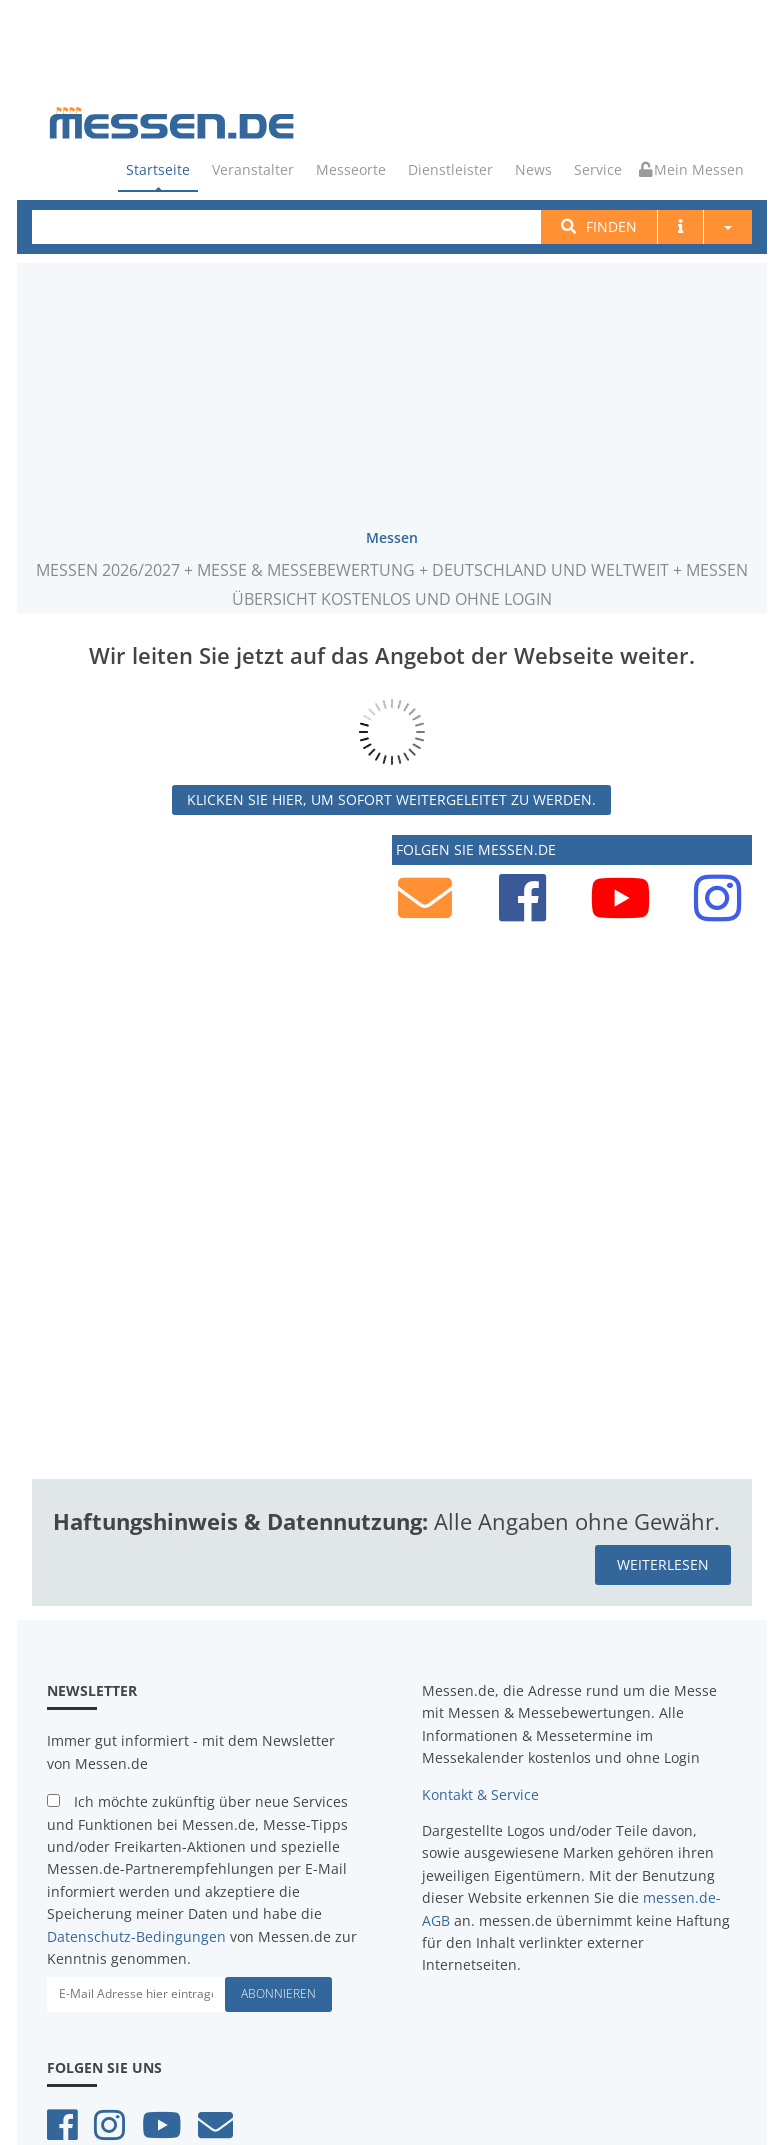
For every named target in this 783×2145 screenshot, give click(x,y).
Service (598, 169)
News (533, 169)
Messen (392, 535)
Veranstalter (253, 169)
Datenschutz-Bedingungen (136, 1934)
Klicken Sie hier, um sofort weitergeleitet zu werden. (391, 797)
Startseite (158, 169)
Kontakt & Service (480, 1792)
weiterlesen (663, 1562)
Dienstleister (450, 169)
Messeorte (351, 169)
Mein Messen (691, 169)
